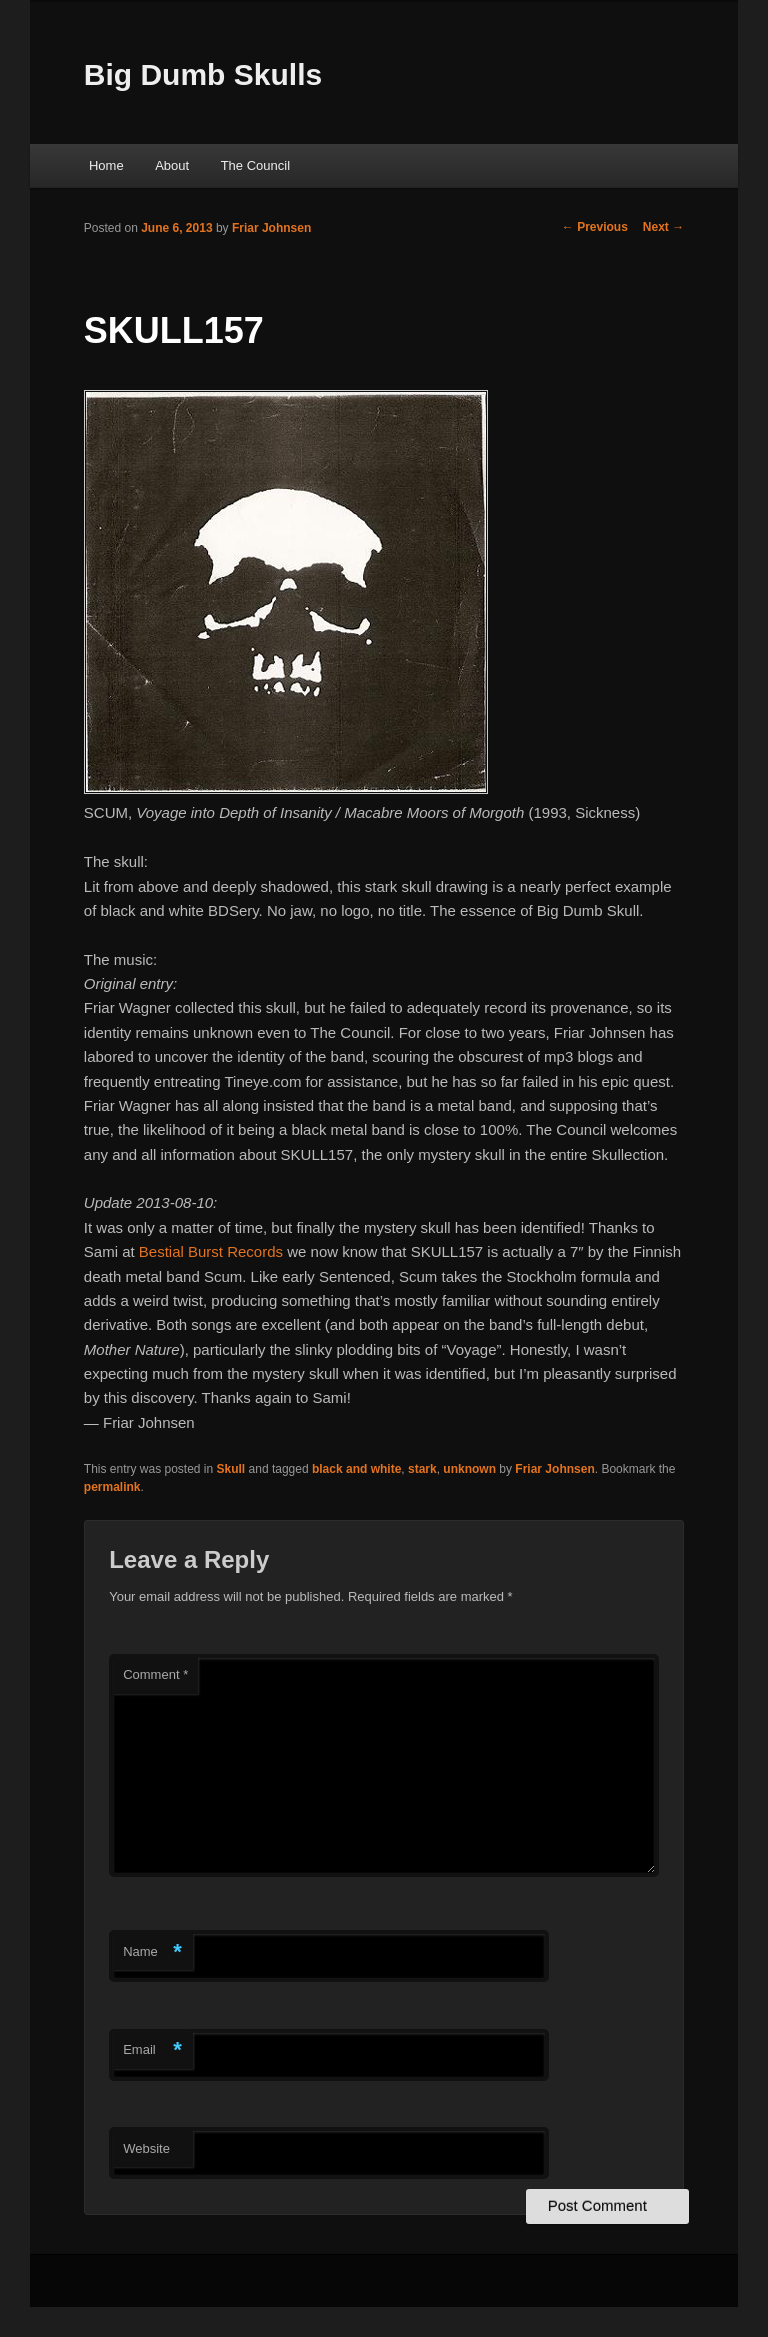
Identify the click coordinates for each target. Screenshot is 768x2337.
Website (146, 2148)
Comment (155, 1674)
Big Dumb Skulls (203, 74)
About (172, 165)
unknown (469, 1469)
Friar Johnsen (271, 228)
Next (663, 227)
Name (152, 1952)
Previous (595, 227)
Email (152, 2050)
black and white (356, 1469)
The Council (255, 165)
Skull (231, 1469)
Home (106, 165)
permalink (112, 1487)
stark (422, 1469)
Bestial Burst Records (211, 1251)
